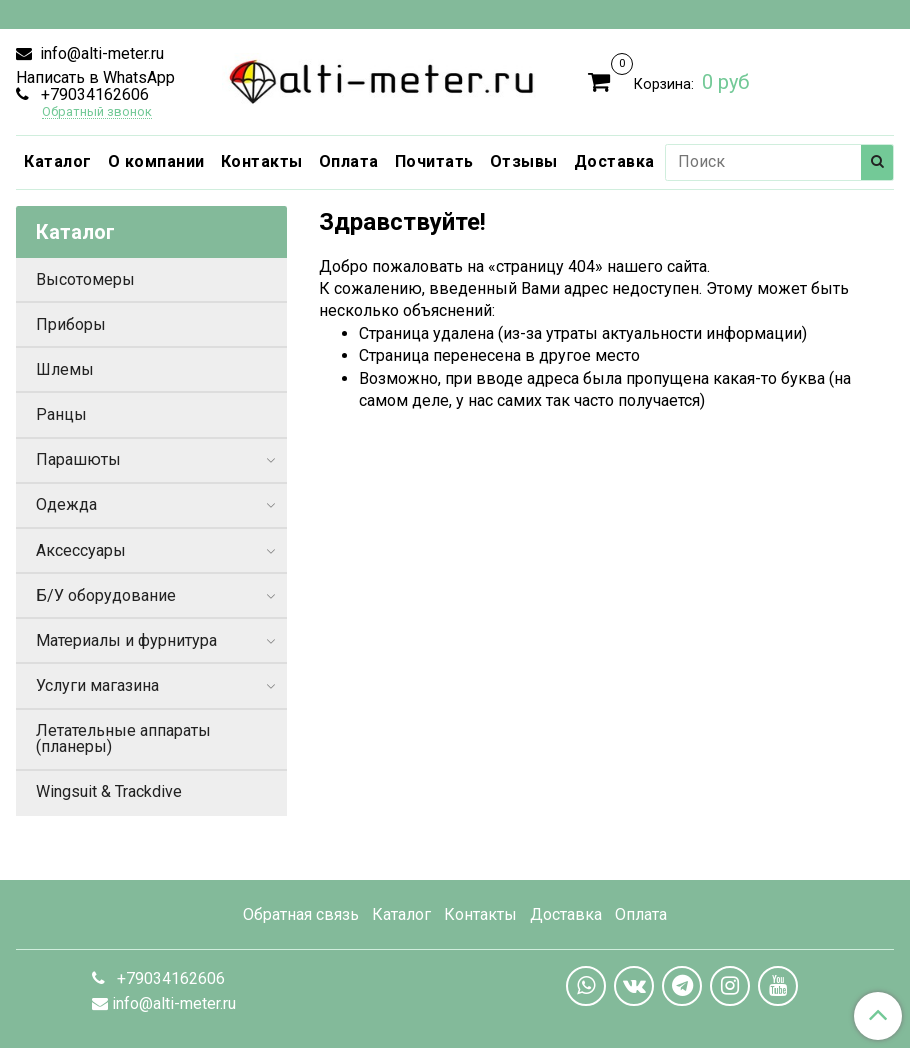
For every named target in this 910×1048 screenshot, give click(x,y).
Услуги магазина (97, 685)
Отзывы (524, 161)
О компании (156, 161)
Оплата (349, 161)
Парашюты (78, 459)
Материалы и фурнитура (126, 640)
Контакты (262, 161)
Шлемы (65, 369)
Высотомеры (85, 279)
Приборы (71, 324)
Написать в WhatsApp (95, 77)
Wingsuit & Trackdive (109, 791)
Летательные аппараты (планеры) (123, 738)
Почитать (434, 161)
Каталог (58, 161)
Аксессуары (81, 550)
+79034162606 (93, 94)
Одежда (66, 504)
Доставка (614, 161)
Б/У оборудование (106, 595)
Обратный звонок (97, 112)
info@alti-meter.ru (100, 53)
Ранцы (61, 414)
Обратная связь (301, 914)
